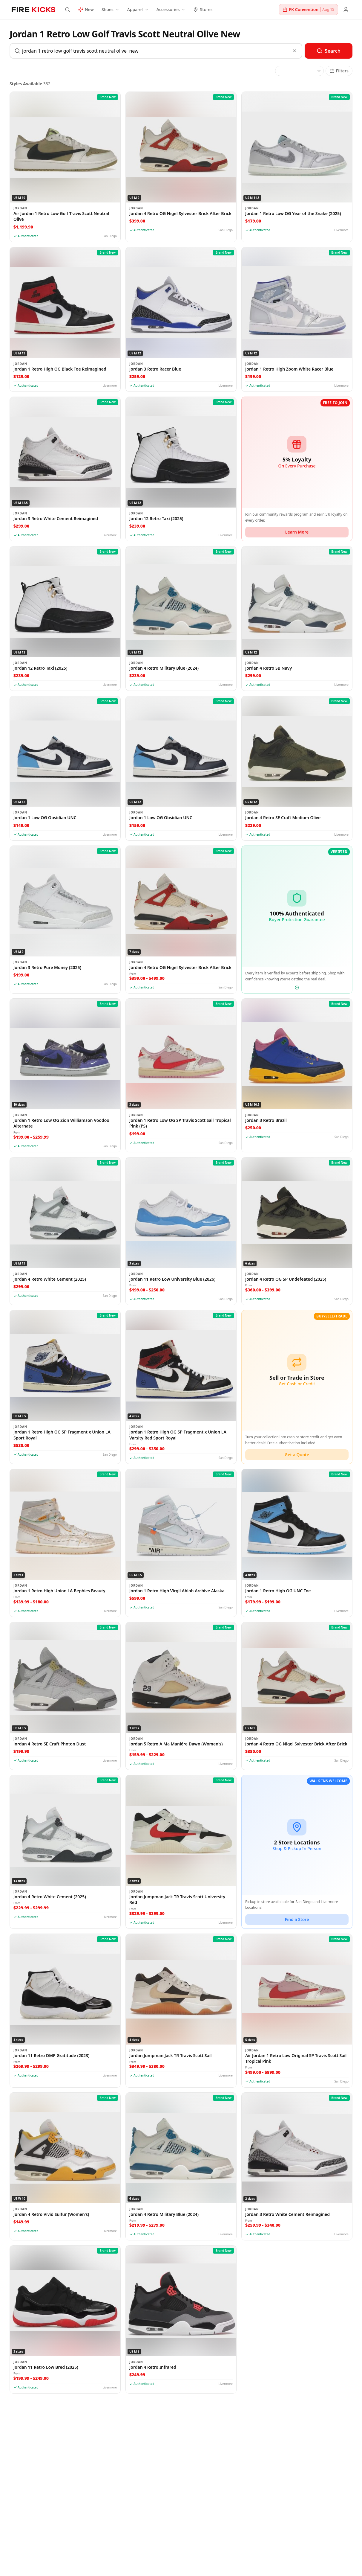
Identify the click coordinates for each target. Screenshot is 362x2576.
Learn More (297, 532)
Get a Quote (297, 1454)
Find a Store (297, 1919)
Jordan (20, 208)
